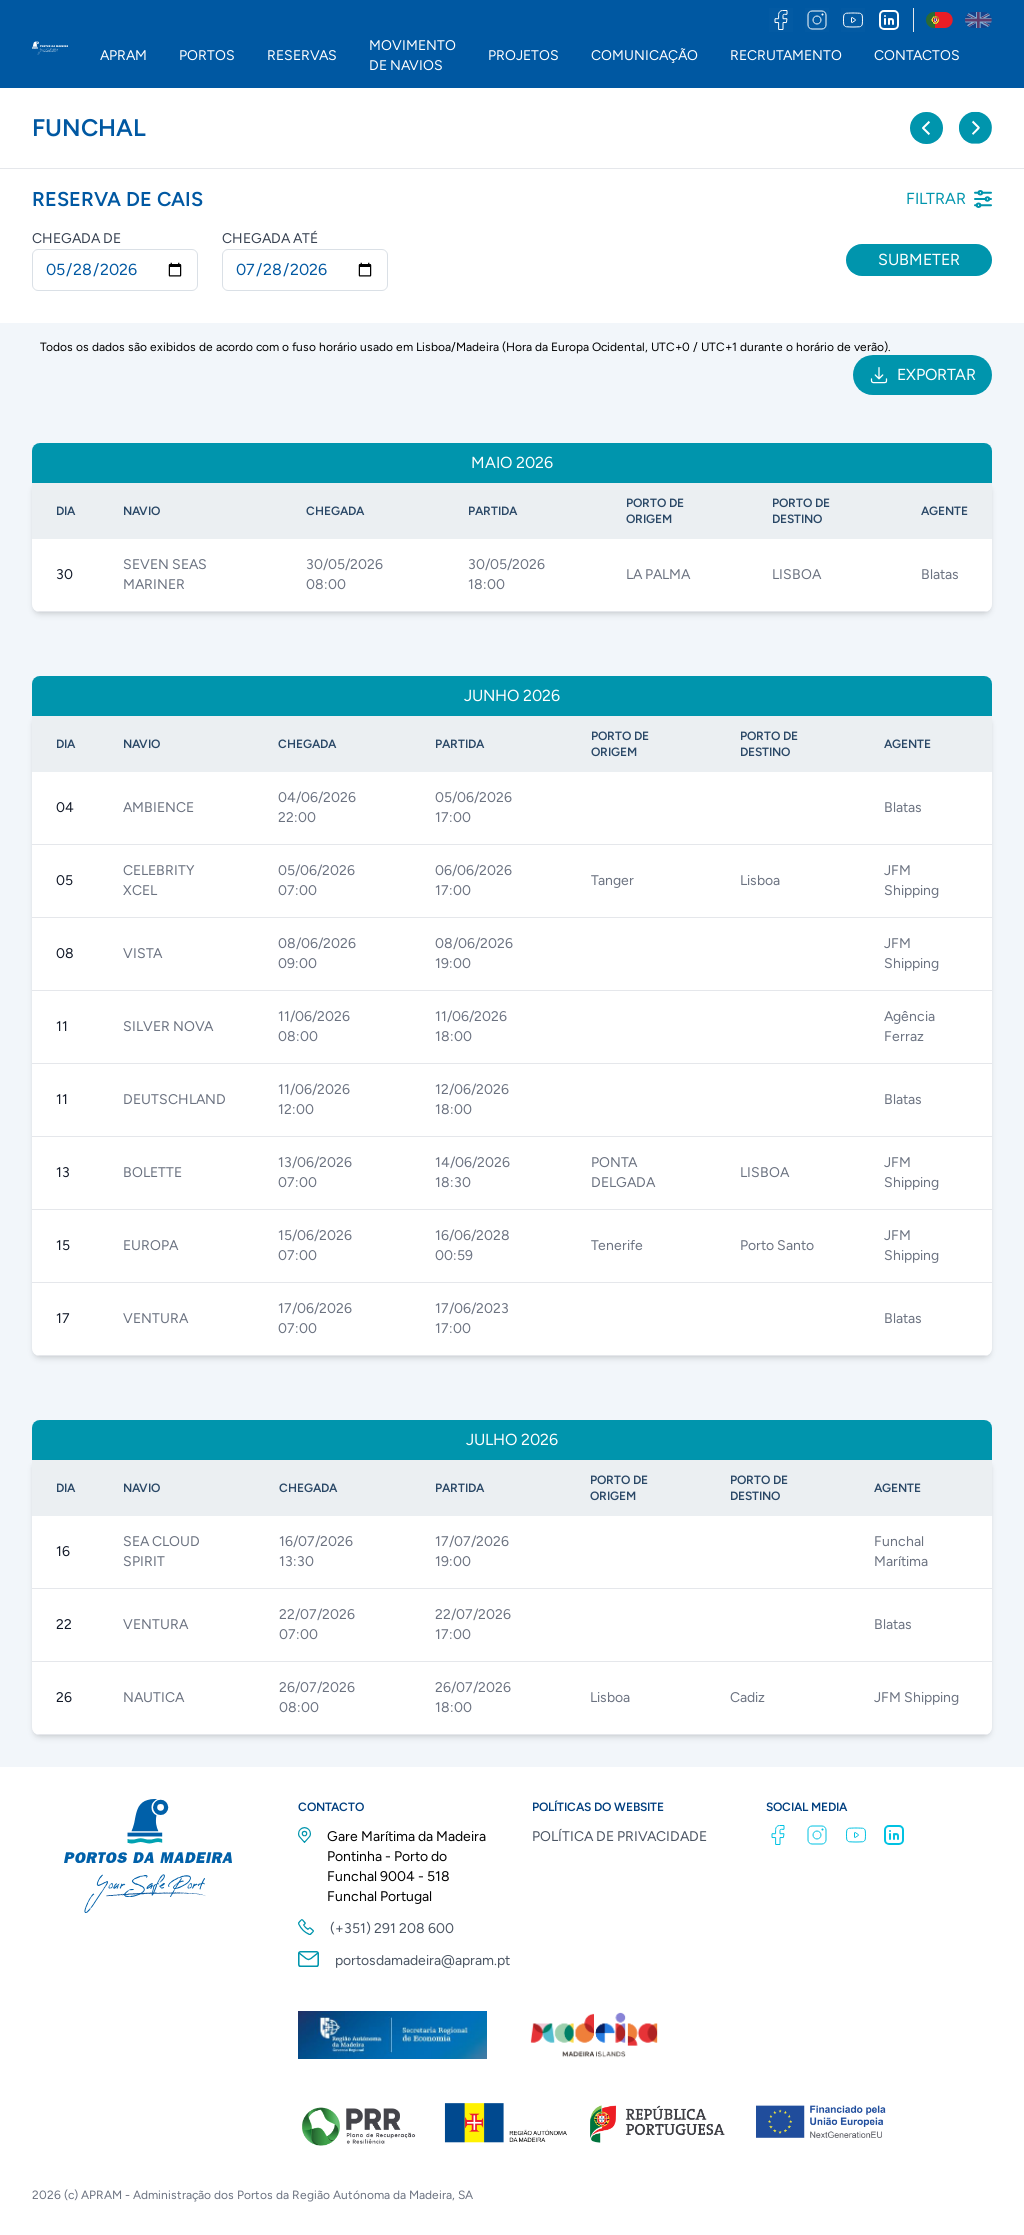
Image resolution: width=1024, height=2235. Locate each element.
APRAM (123, 55)
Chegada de (76, 238)
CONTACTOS (917, 55)
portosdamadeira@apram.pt (422, 1960)
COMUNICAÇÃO (644, 55)
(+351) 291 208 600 (392, 1928)
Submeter (919, 259)
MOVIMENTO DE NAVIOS (412, 55)
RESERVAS (302, 55)
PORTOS (207, 55)
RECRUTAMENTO (786, 55)
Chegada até (270, 238)
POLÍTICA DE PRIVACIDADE (619, 1836)
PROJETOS (523, 55)
